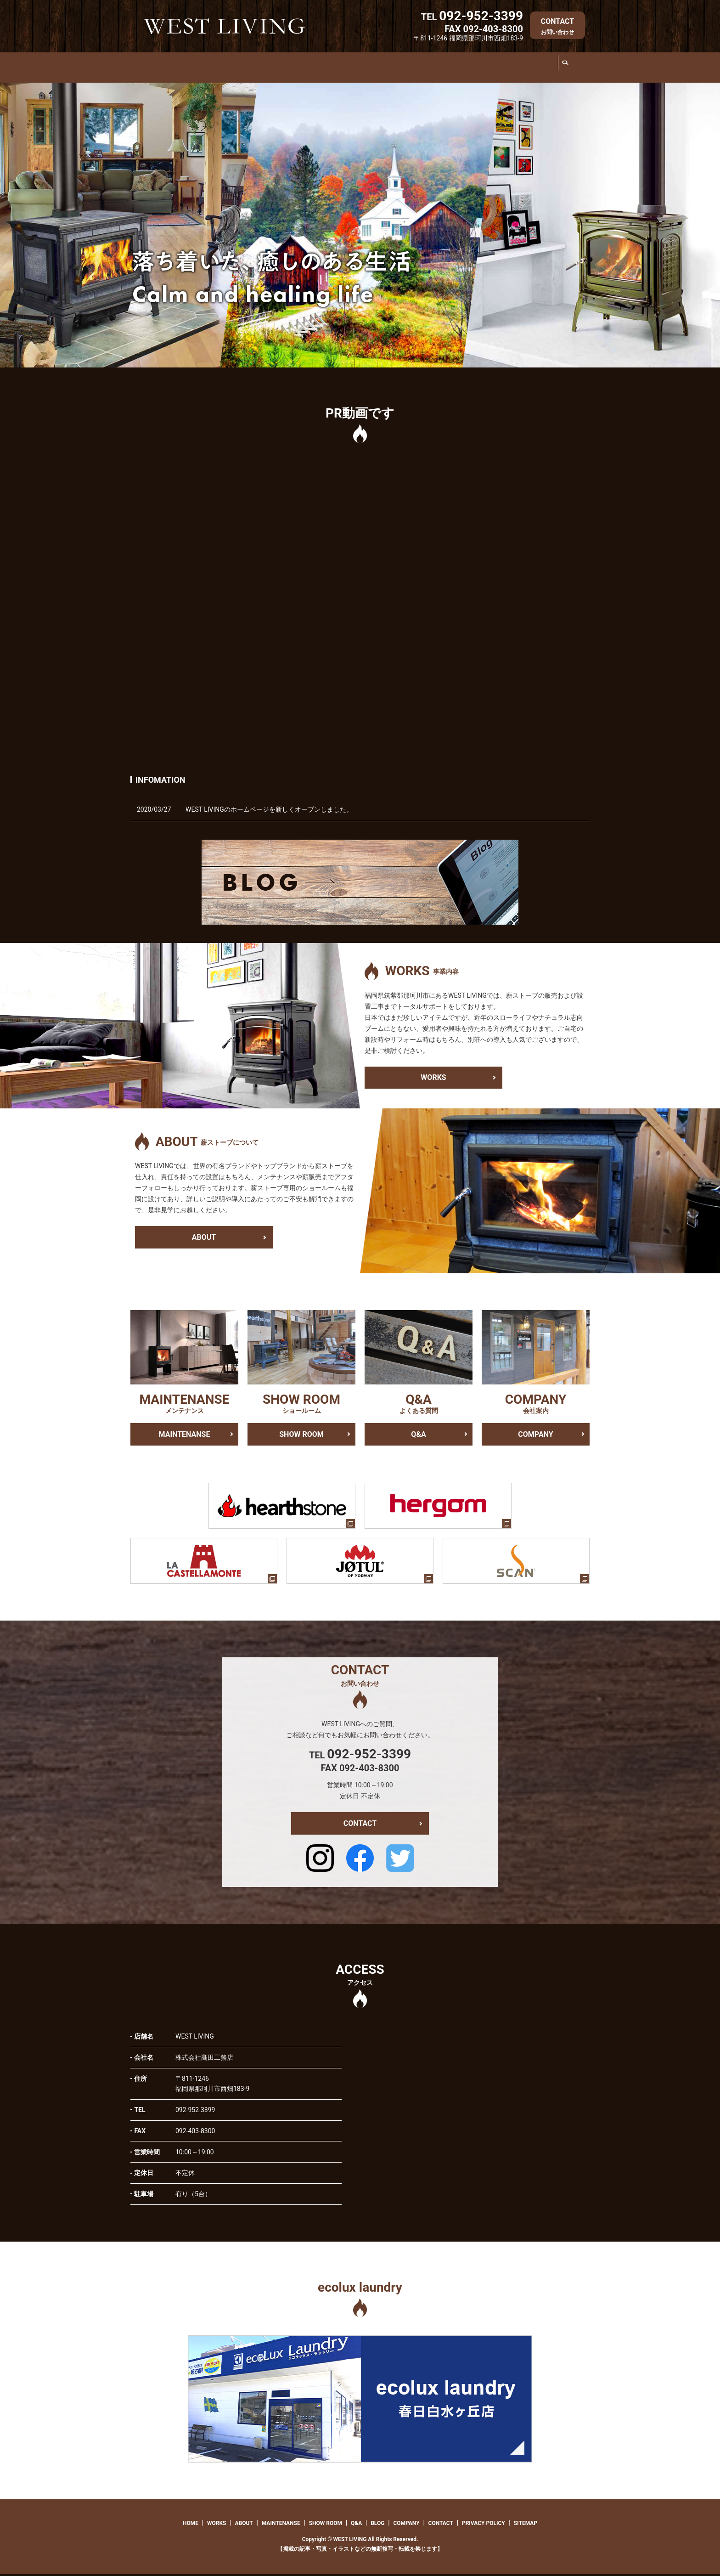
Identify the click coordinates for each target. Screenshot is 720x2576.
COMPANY (532, 69)
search (567, 69)
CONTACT (557, 26)
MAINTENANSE (323, 69)
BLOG (488, 69)
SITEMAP (525, 2525)
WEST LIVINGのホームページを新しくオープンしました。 (269, 811)
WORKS (205, 69)
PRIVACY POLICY (483, 2525)
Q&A (446, 69)
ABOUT (257, 69)
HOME (164, 69)
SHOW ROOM (391, 69)
